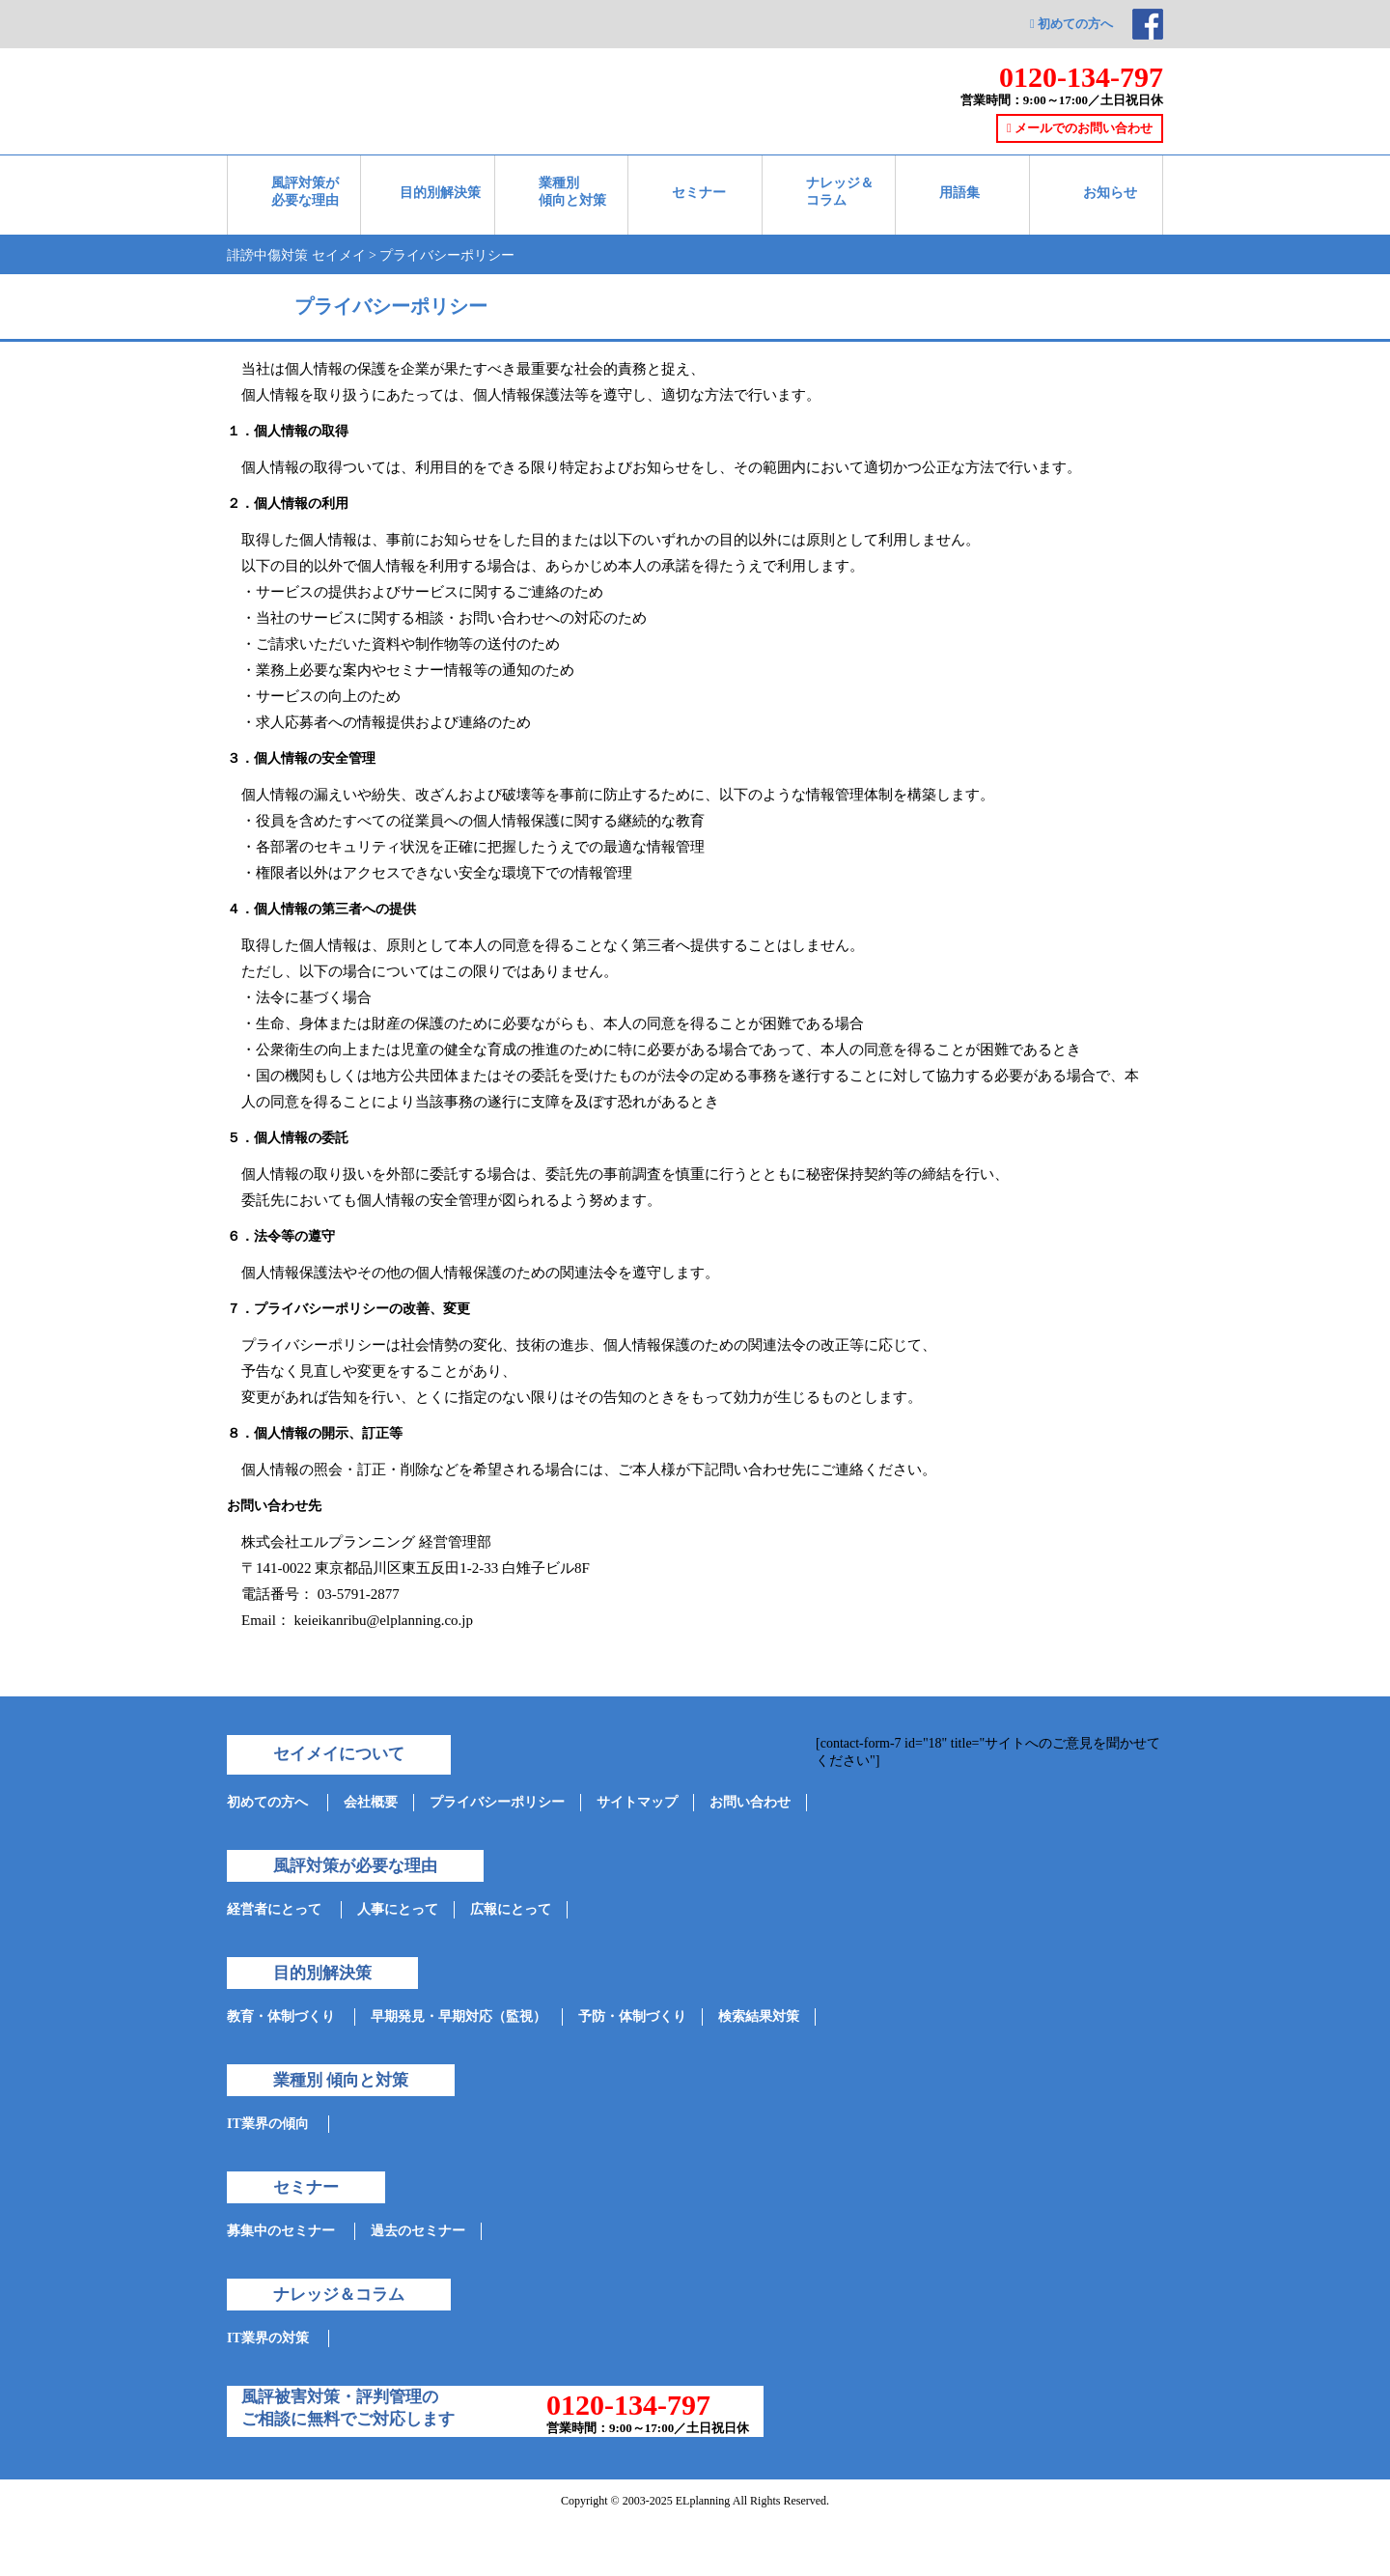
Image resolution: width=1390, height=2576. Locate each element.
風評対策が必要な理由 (305, 192)
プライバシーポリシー (497, 1802)
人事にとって (397, 1909)
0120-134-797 (1081, 77)
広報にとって (510, 1909)
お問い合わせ (750, 1802)
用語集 (959, 192)
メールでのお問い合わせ (1080, 128)
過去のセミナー (418, 2231)
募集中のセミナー (281, 2231)
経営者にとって (274, 1909)
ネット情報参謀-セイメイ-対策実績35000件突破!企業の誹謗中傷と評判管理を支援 (438, 65)
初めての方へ (1071, 23)
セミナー (699, 192)
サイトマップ (637, 1802)
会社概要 (371, 1802)
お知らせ (1110, 192)
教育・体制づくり (281, 2016)
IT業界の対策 (268, 2338)
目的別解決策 (440, 192)
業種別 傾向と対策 (572, 192)
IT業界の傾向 (268, 2123)
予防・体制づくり (632, 2016)
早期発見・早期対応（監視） (458, 2016)
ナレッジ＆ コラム (840, 192)
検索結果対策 (758, 2016)
